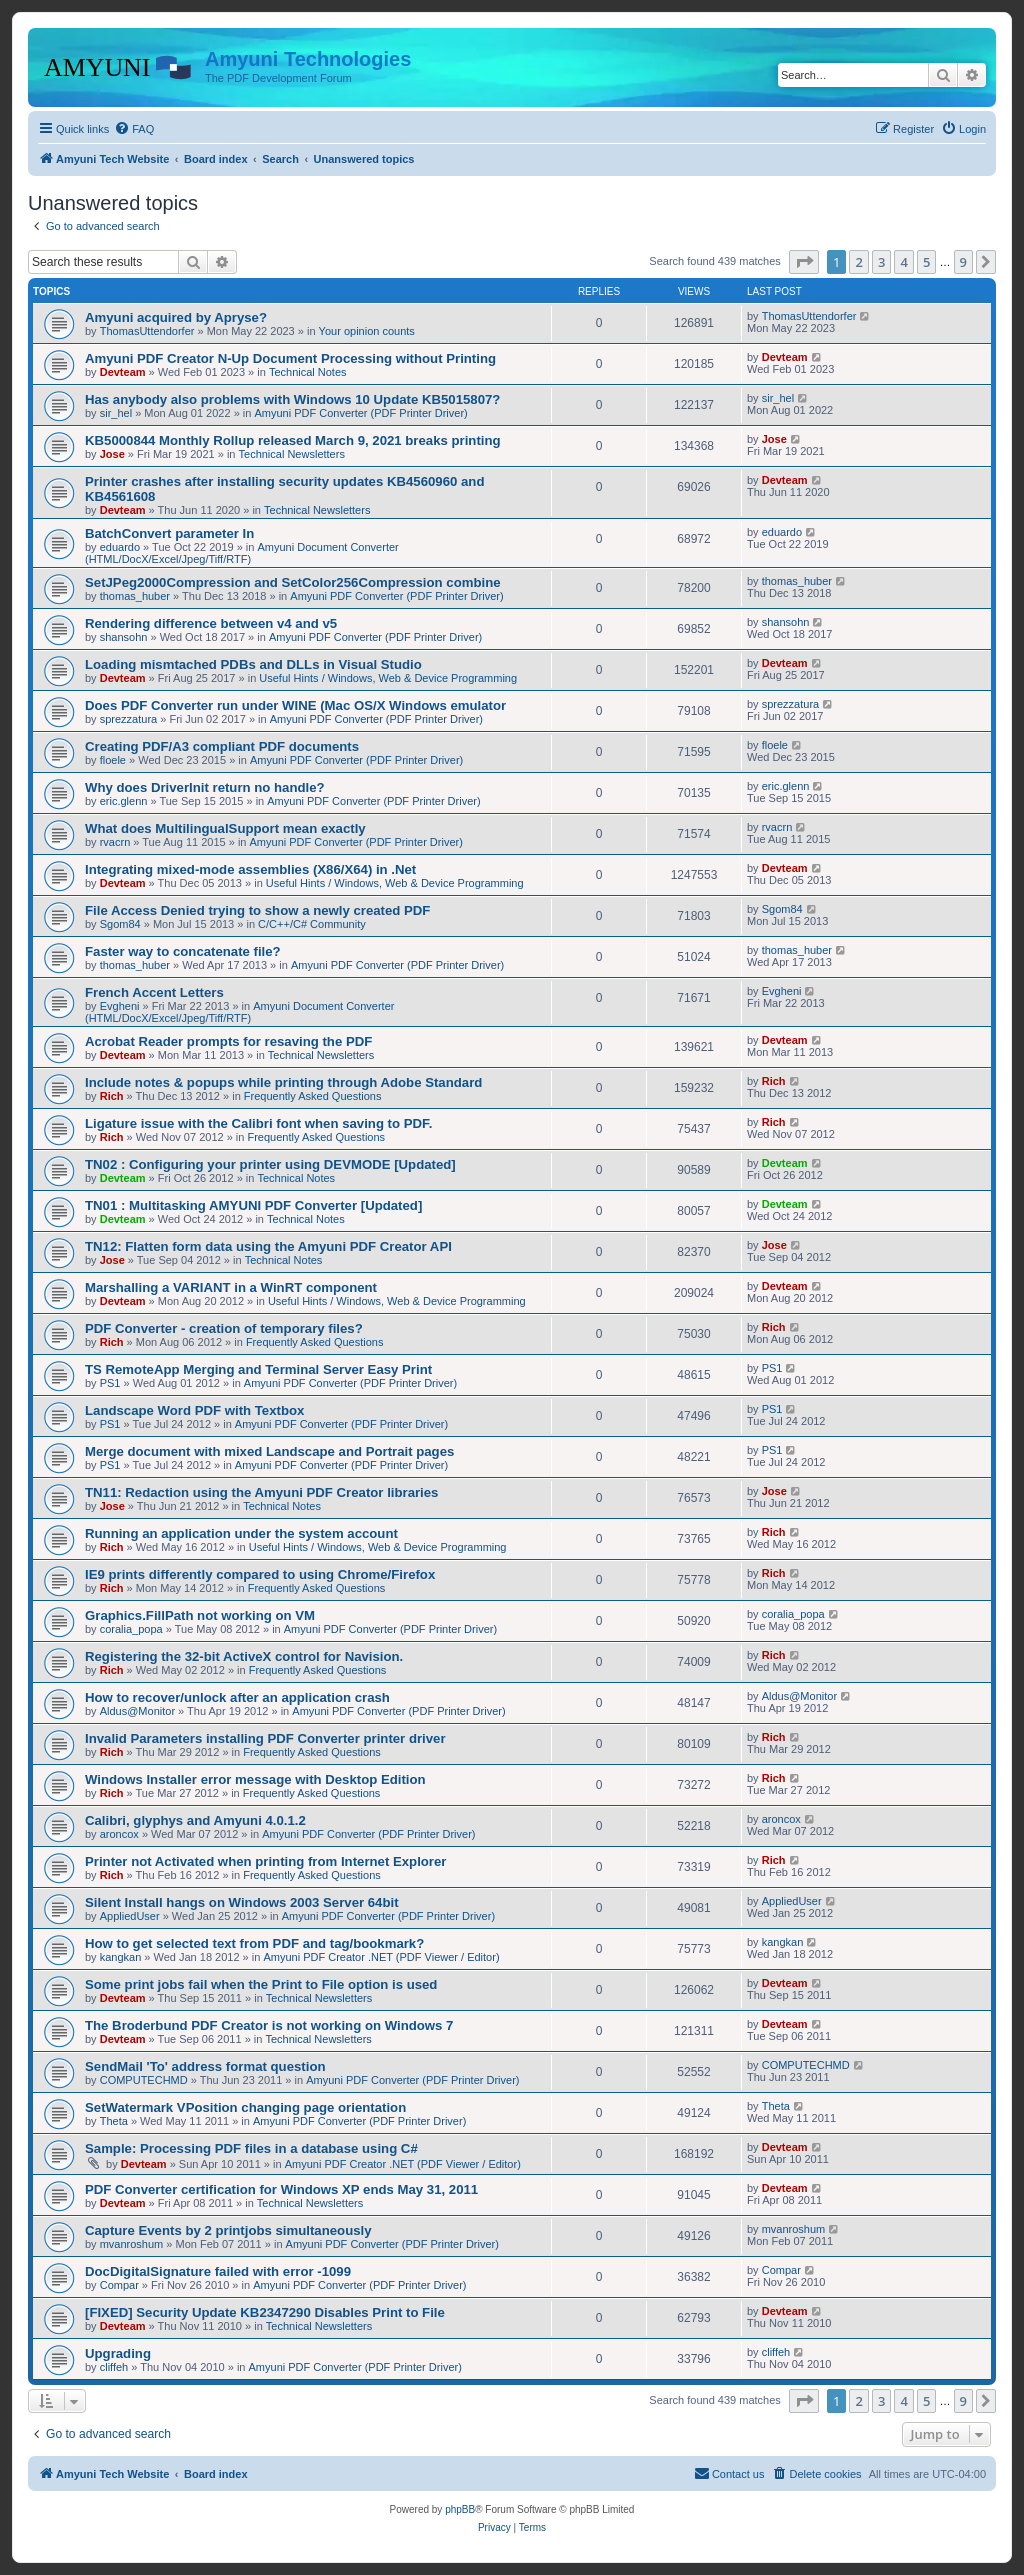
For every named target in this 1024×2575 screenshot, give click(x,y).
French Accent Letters (154, 992)
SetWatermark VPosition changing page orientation (245, 2107)
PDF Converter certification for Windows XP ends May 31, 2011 (281, 2189)
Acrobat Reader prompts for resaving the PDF (228, 1041)
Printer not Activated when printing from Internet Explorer (265, 1861)
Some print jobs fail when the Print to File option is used (261, 1984)
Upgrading (118, 2353)
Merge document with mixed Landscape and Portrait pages (269, 1451)
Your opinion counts (367, 331)
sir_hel (116, 413)
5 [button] (926, 262)
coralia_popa (131, 1629)
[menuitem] (134, 129)
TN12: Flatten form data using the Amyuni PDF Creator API (268, 1246)
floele (113, 760)
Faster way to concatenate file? (183, 951)
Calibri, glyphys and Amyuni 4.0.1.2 (195, 1820)
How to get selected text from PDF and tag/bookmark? (254, 1943)
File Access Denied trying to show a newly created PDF (257, 910)
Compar (119, 2285)
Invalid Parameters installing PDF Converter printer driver (265, 1738)
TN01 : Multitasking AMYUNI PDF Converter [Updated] (253, 1205)
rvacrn (115, 842)
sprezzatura (128, 719)
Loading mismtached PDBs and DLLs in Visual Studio (253, 664)
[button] (804, 262)
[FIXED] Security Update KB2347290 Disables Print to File (265, 2312)
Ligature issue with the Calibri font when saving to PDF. (258, 1123)
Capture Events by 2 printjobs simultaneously (228, 2230)
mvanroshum (132, 2244)
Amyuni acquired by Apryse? (176, 317)
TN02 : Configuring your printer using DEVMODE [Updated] (270, 1164)
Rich (112, 1096)
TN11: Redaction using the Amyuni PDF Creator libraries (261, 1492)
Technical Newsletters (292, 454)
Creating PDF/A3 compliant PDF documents (222, 746)
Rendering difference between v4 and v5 (211, 623)
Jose (112, 454)
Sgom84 (120, 924)
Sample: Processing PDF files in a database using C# (251, 2148)
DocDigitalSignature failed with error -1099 (218, 2271)
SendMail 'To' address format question (205, 2066)
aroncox (119, 1834)
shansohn (124, 637)
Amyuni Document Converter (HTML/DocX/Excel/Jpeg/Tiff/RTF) (242, 553)
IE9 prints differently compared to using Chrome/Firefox (260, 1574)
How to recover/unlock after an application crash (237, 1697)
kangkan (121, 1957)
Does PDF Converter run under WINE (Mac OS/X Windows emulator (295, 705)
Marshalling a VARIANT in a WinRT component (231, 1287)
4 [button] (903, 262)
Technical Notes (308, 372)
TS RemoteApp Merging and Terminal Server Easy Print (258, 1369)
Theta (114, 2121)
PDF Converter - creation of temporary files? (224, 1328)
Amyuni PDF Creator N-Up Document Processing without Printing (290, 358)
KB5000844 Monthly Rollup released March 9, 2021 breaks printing (293, 440)
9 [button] (963, 262)
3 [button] (881, 262)
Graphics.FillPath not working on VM (200, 1615)
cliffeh (114, 2367)
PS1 (110, 1383)
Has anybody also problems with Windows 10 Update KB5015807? (292, 399)
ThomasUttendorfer (147, 331)
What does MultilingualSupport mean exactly (225, 828)
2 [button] (858, 262)
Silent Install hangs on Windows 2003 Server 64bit (242, 1902)
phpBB (460, 2509)
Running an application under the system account (241, 1533)
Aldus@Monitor (137, 1711)
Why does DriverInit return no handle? (205, 787)
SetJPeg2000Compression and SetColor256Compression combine (293, 582)
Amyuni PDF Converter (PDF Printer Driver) (360, 413)
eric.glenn (124, 801)
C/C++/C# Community (312, 924)
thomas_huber (135, 596)
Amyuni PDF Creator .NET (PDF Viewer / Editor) (381, 1957)
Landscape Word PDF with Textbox (194, 1410)
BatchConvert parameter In (169, 533)
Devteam (123, 372)
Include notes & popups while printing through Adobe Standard (283, 1082)
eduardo (120, 547)
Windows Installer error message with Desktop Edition (255, 1779)
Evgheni (120, 1006)
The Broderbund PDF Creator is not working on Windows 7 (269, 2025)
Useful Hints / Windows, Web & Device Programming (388, 678)
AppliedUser (130, 1916)
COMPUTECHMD (144, 2080)
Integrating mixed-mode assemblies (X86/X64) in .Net (250, 869)
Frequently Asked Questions (313, 1096)
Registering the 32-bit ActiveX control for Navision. (244, 1656)
